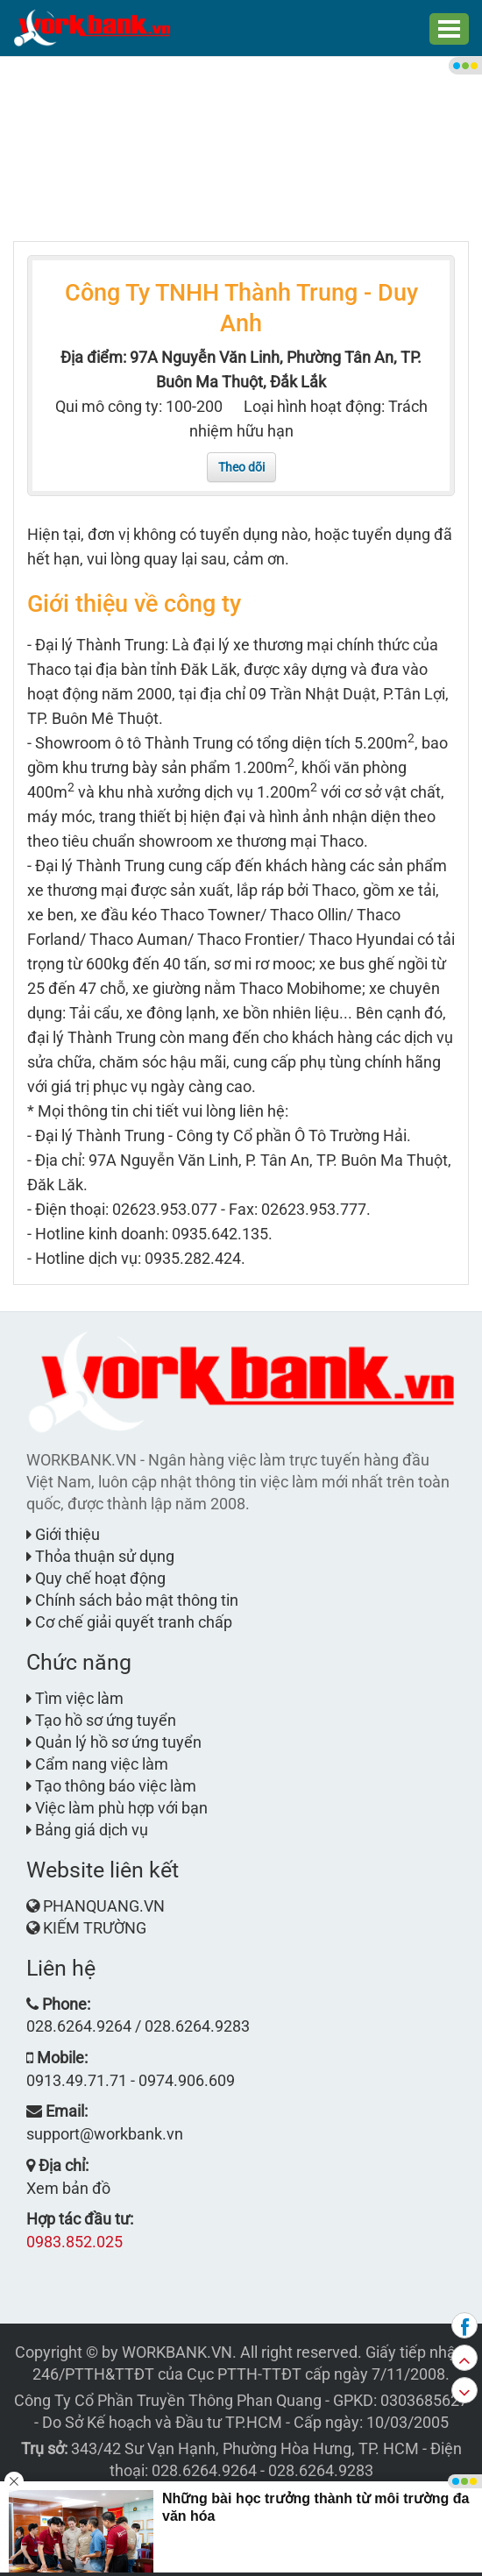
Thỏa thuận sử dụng (100, 1556)
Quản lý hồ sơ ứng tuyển (114, 1742)
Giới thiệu (63, 1534)
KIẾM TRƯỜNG (94, 1928)
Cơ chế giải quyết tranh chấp (129, 1622)
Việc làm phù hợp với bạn (117, 1808)
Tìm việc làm (75, 1698)
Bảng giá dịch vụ (87, 1829)
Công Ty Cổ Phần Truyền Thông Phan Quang (168, 2400)
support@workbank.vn (104, 2134)
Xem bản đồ (68, 2188)
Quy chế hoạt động (96, 1578)
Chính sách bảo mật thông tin (132, 1600)
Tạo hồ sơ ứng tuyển (101, 1720)
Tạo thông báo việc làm (111, 1786)
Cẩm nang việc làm (97, 1764)
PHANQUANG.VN (104, 1906)
